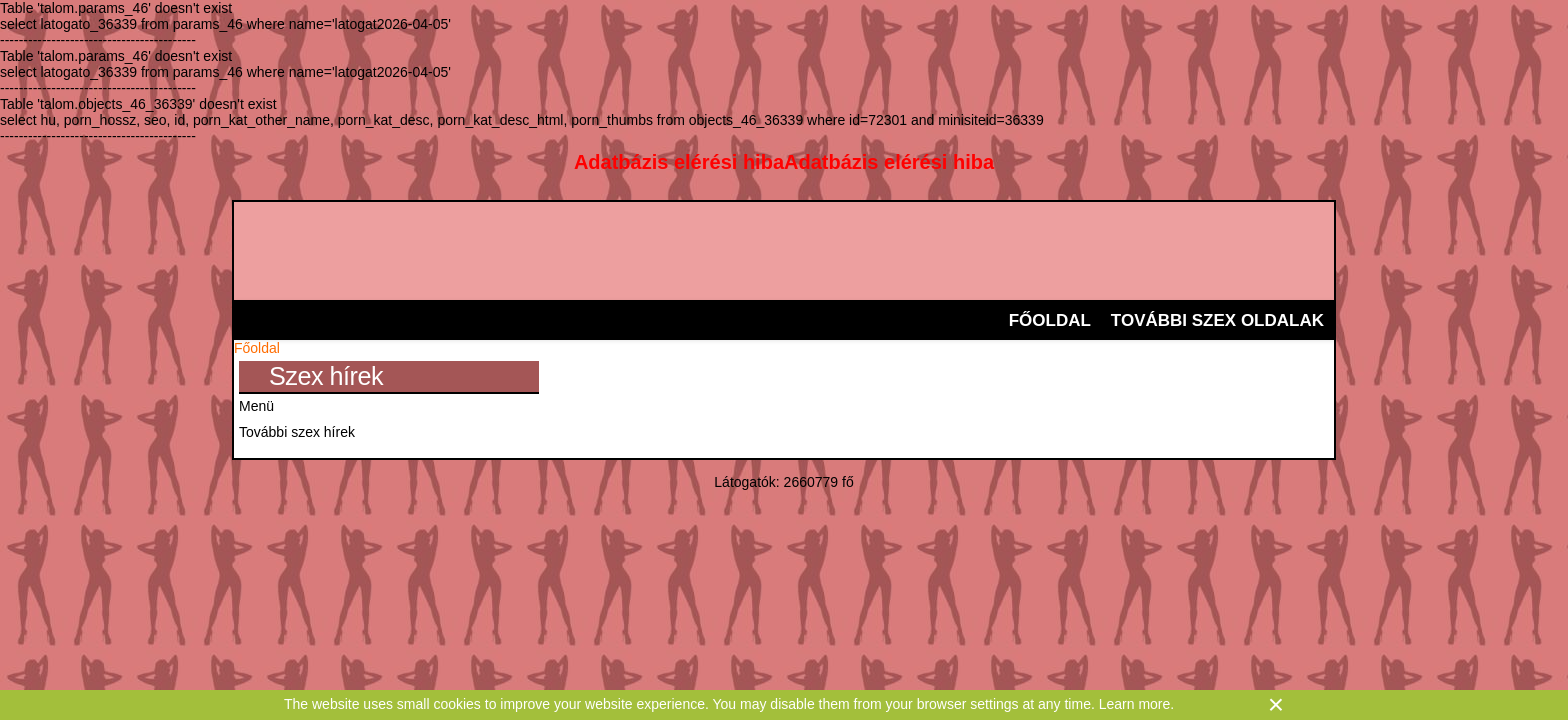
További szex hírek (297, 432)
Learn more (1135, 704)
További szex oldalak (1217, 320)
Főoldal (1050, 320)
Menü (256, 406)
